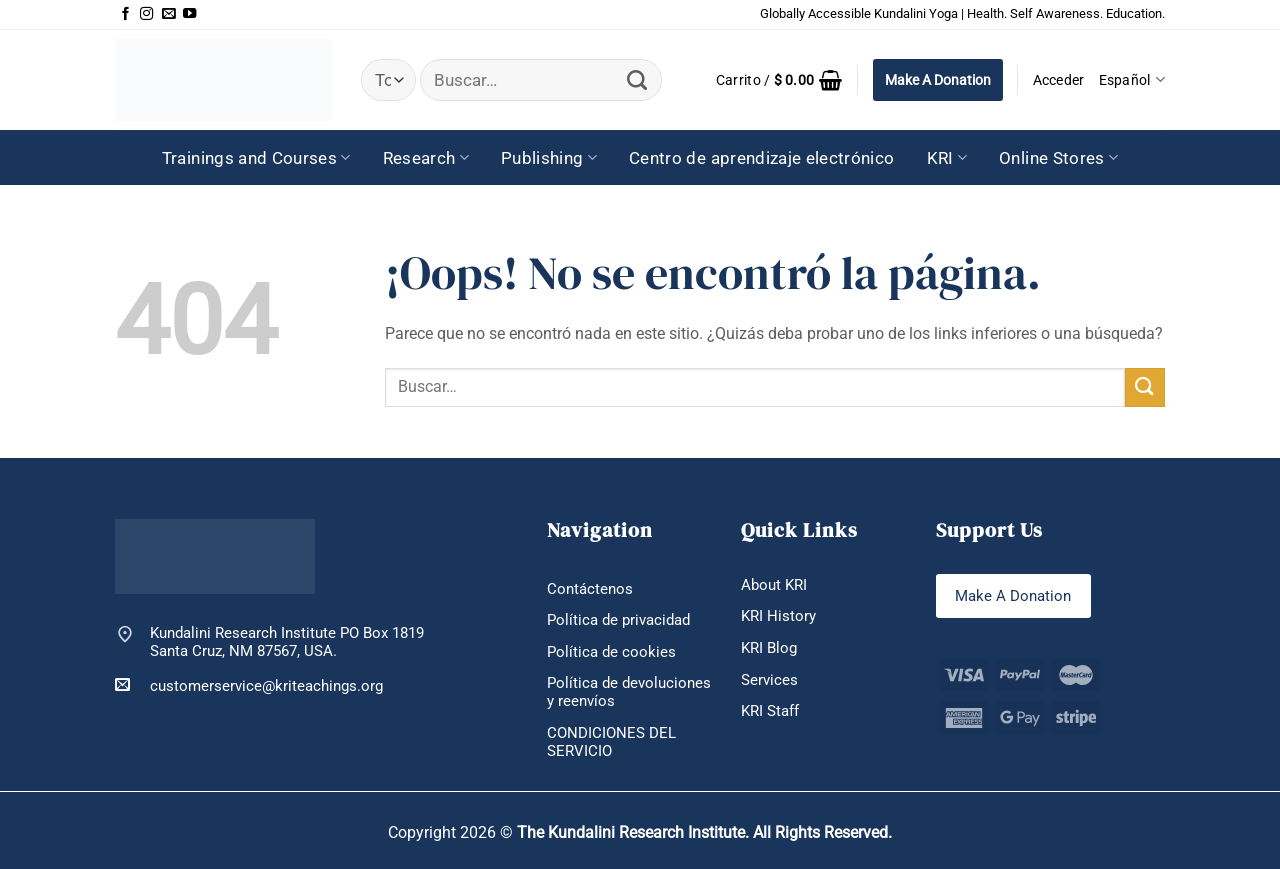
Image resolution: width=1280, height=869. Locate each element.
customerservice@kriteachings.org (249, 685)
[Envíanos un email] (168, 14)
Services (769, 680)
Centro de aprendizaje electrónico (762, 158)
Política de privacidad (618, 620)
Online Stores (1058, 158)
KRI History (778, 616)
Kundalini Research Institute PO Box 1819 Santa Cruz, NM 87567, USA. (287, 642)
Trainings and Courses (256, 158)
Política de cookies (611, 652)
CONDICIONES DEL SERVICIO (611, 742)
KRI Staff (770, 712)
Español (1132, 79)
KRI (947, 158)
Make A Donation (938, 80)
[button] (779, 80)
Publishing (549, 158)
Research (426, 158)
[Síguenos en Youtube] (189, 14)
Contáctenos (590, 589)
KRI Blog (769, 648)
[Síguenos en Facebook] (125, 14)
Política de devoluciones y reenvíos (629, 692)
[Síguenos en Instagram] (146, 14)
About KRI (774, 585)
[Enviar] (637, 80)
